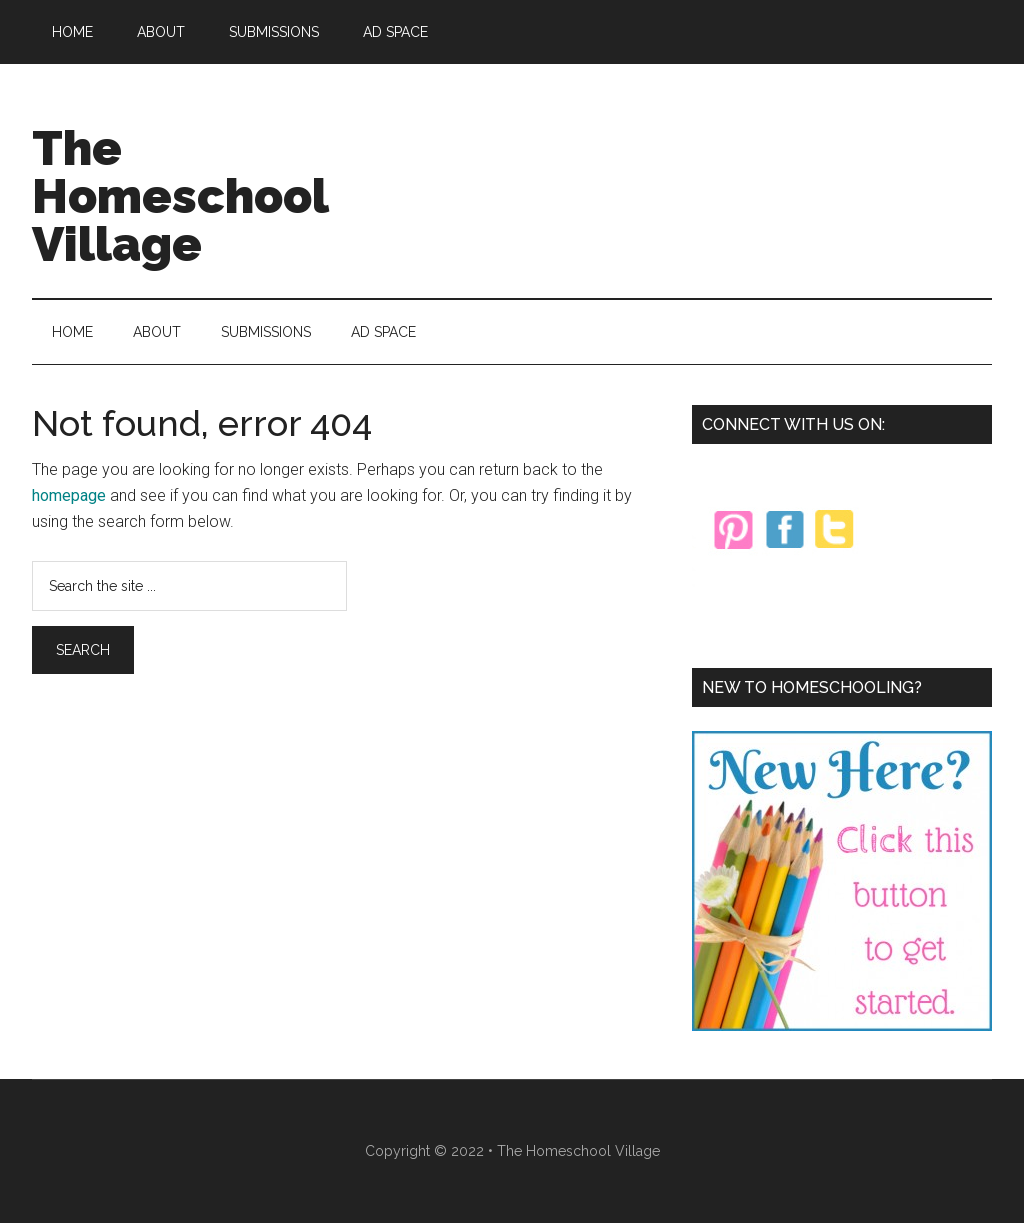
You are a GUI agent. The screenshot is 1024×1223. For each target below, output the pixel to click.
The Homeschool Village (180, 196)
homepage (69, 495)
